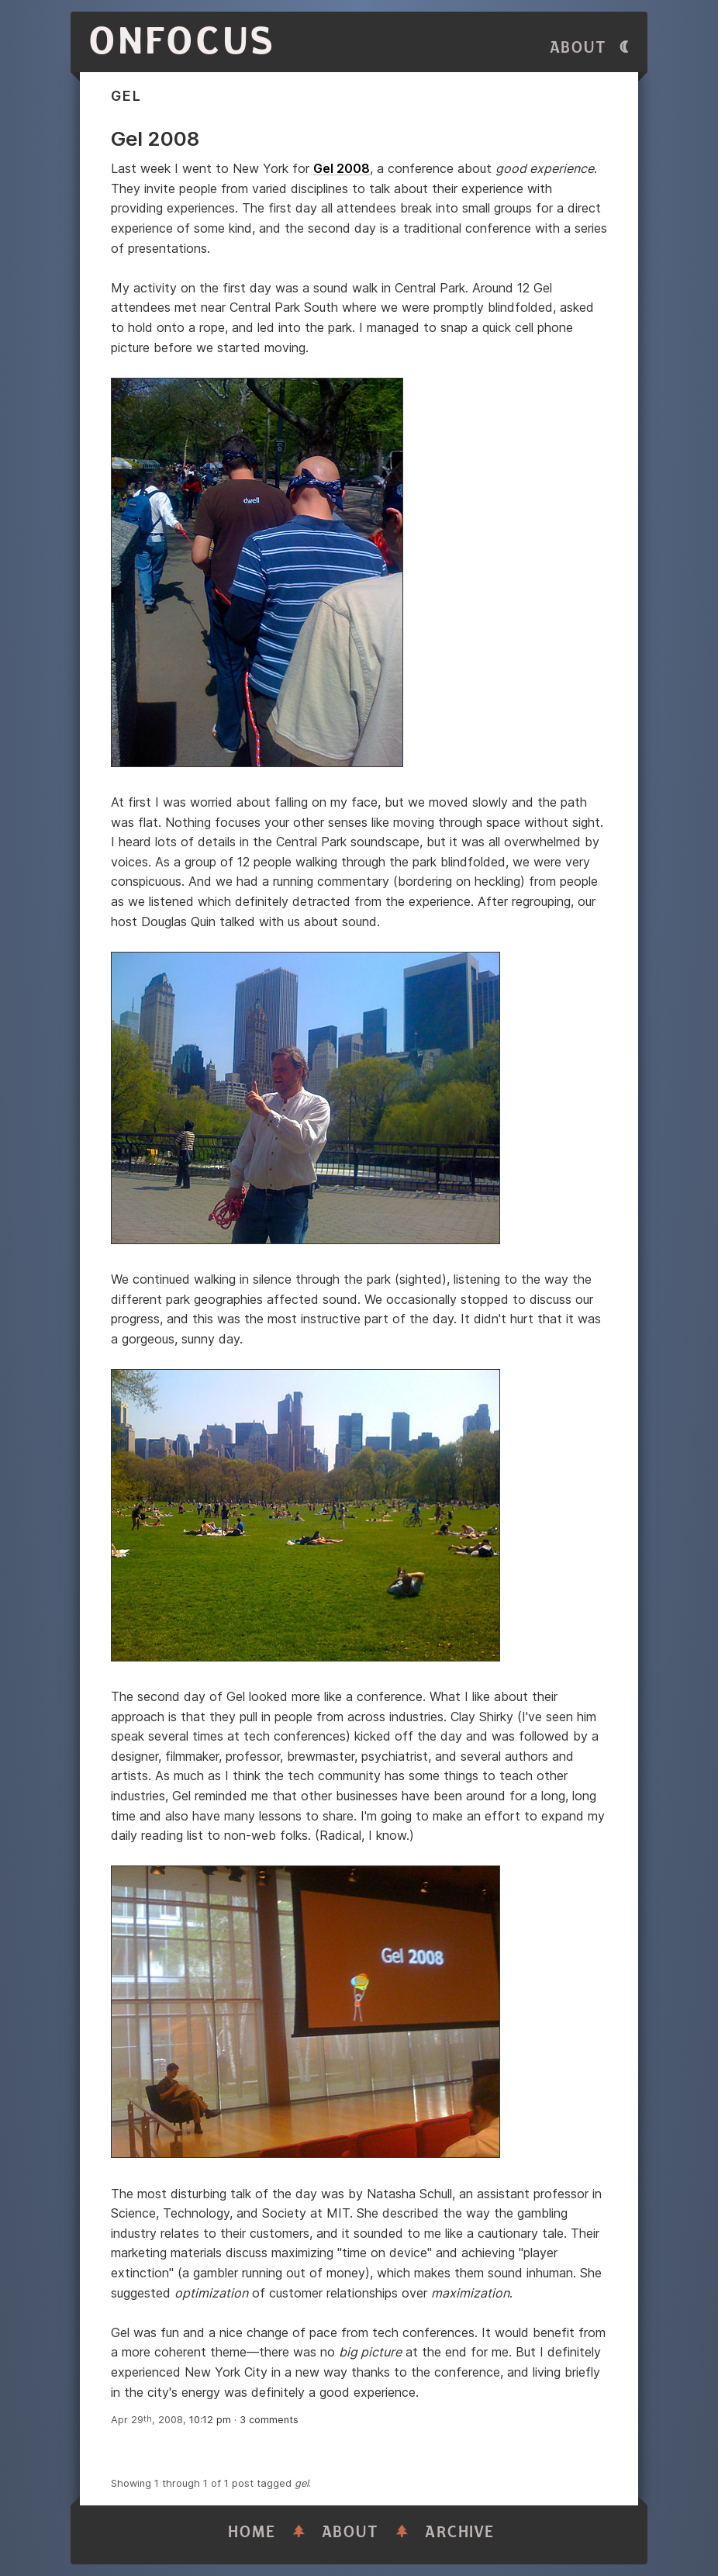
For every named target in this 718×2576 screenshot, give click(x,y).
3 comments (269, 2420)
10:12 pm (210, 2420)
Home (252, 2532)
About (578, 48)
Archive (460, 2532)
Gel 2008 (341, 168)
